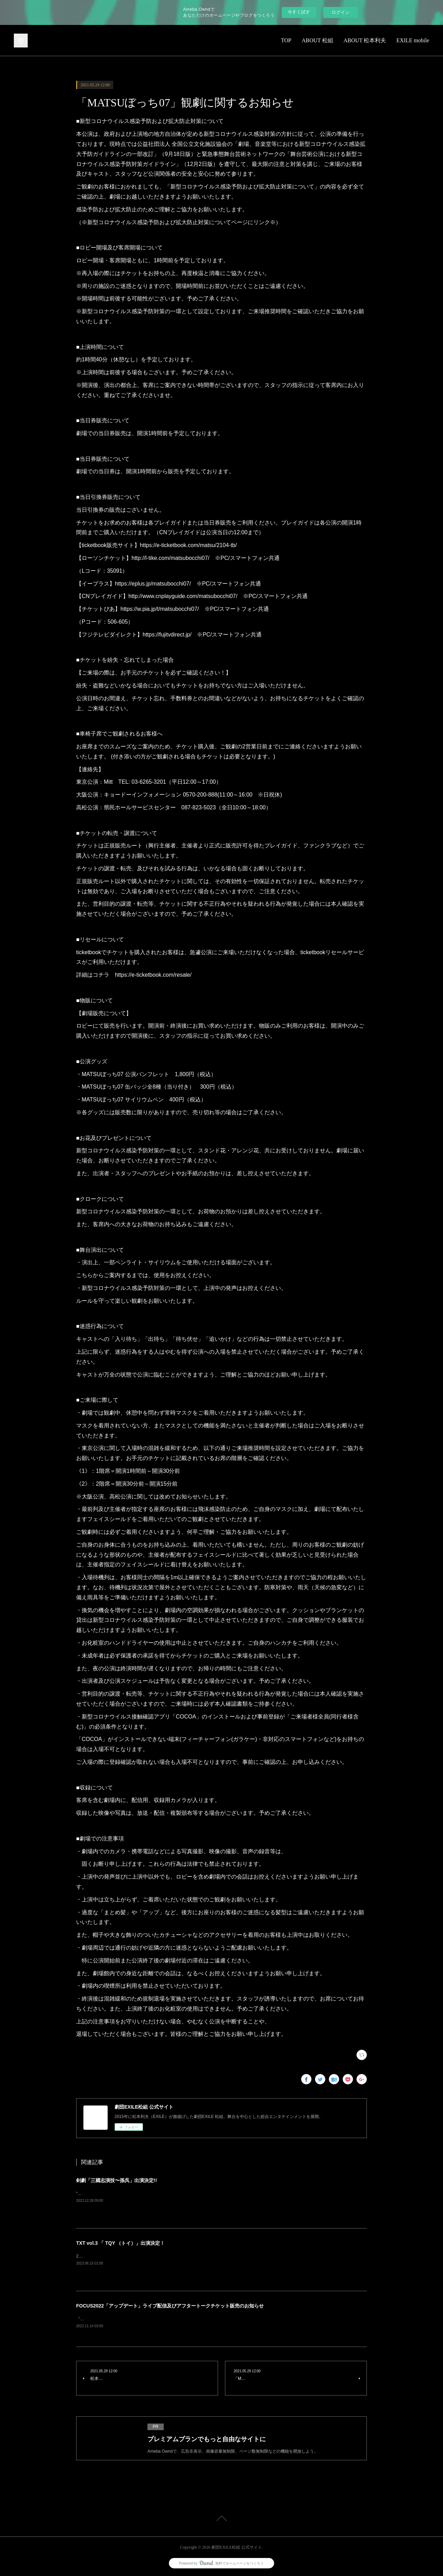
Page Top (221, 2520)
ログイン (341, 12)
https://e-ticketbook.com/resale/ (153, 975)
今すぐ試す (299, 12)
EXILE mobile (412, 40)
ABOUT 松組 (317, 40)
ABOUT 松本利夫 (365, 40)
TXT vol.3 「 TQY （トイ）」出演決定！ (120, 2243)
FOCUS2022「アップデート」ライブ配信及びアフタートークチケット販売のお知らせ (170, 2306)
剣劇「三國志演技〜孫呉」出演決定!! (116, 2180)
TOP (286, 40)
